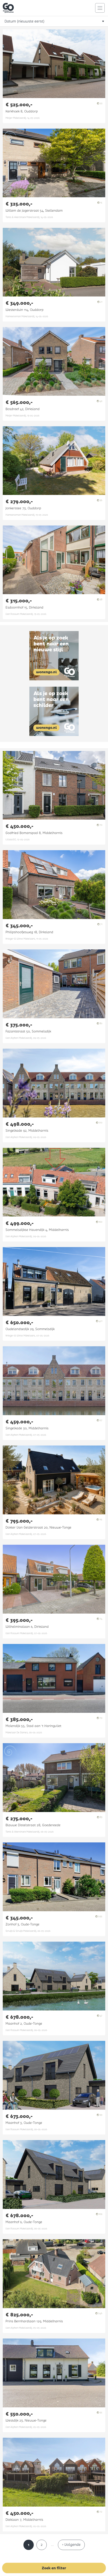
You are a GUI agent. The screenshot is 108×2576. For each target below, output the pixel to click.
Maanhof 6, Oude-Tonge (24, 2222)
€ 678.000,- (19, 2017)
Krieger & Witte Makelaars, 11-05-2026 (27, 938)
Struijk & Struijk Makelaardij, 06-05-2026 (28, 1931)
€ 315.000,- (19, 600)
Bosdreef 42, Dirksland (23, 409)
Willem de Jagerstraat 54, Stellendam (34, 211)
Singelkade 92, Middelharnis (27, 1131)
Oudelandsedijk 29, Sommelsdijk (30, 1329)
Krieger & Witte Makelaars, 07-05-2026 (27, 1335)
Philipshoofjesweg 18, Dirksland (29, 932)
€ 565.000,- (19, 402)
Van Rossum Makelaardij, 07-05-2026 (26, 1633)
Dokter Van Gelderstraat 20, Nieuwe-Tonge (38, 1527)
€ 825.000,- (19, 2314)
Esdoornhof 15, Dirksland (24, 607)
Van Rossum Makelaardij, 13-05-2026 (26, 614)
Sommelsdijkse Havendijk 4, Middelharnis (37, 1230)
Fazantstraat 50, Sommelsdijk (28, 1031)
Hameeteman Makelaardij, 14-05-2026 (27, 316)
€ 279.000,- (19, 501)
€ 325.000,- (19, 203)
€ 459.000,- (19, 1421)
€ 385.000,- (19, 1719)
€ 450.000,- (19, 826)
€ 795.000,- (19, 1521)
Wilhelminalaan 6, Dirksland (27, 1627)
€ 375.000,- (19, 1024)
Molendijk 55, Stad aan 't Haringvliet (33, 1726)
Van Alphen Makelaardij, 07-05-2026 (26, 1434)
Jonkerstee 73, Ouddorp (23, 508)
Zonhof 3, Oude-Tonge (22, 1924)
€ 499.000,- (20, 1223)
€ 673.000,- (19, 2116)
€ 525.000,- (19, 104)
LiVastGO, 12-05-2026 (18, 839)
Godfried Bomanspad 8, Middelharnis (34, 833)
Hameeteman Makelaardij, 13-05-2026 (27, 514)
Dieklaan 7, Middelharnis (24, 2520)
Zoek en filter (54, 2568)
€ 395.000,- (19, 1620)
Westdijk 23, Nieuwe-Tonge (26, 2420)
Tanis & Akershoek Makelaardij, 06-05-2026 (30, 1831)
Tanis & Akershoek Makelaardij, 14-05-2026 (29, 217)
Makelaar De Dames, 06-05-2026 (24, 1732)
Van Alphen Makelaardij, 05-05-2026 (26, 2327)
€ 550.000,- (19, 2414)
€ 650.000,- (19, 1322)
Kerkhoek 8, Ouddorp (22, 111)
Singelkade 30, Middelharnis (27, 1428)
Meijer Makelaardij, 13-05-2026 (22, 415)
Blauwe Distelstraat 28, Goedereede (33, 1825)
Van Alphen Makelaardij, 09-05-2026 (26, 1038)
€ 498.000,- (20, 1124)
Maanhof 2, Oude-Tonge (24, 2024)
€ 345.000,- (19, 925)
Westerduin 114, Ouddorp (25, 310)
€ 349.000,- (19, 303)
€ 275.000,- (19, 1818)
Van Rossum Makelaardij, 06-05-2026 (26, 2030)
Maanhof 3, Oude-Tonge (24, 2123)
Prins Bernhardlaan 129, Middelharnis (34, 2321)
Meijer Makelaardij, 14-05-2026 (23, 118)
